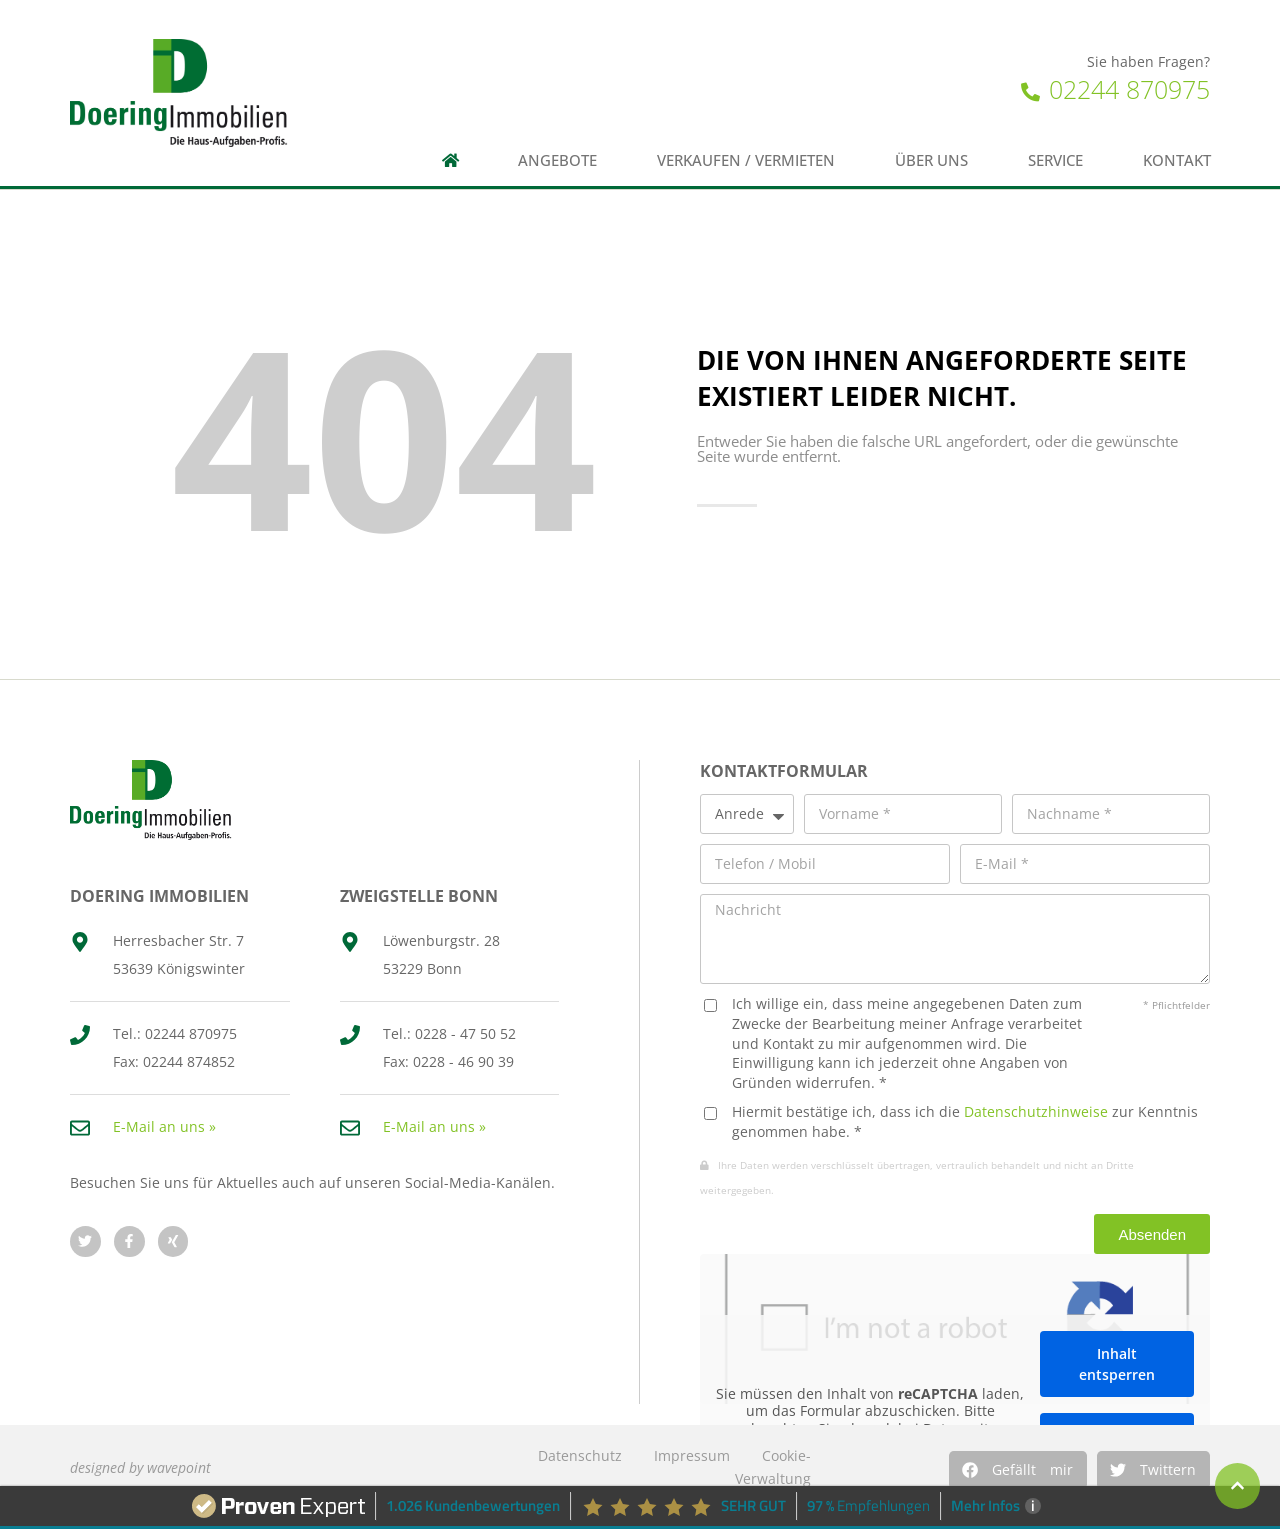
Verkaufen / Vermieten (746, 160)
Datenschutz (580, 1455)
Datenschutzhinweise (1036, 1111)
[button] (1018, 1470)
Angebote (557, 160)
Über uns (931, 160)
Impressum (692, 1455)
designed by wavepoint (140, 1467)
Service (1055, 160)
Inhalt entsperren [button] (1117, 1365)
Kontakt (1177, 160)
